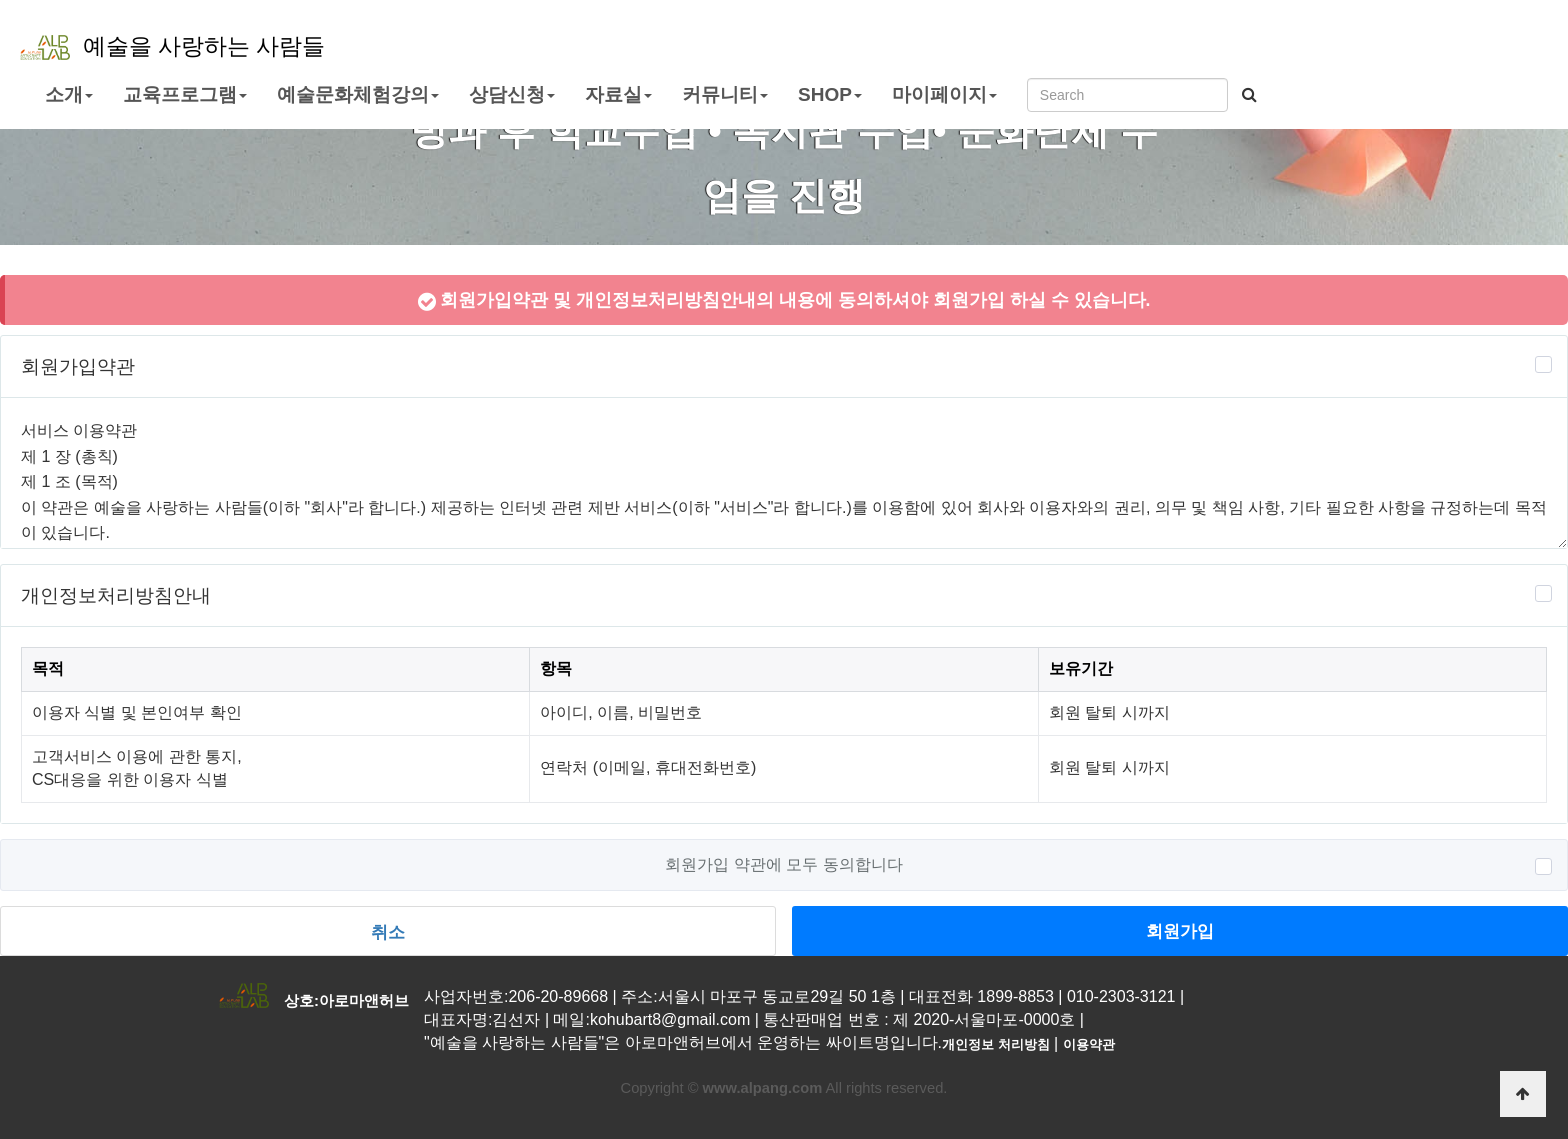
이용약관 (1089, 1044)
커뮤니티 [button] (725, 94)
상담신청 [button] (512, 94)
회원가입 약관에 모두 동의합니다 (783, 865)
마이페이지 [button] (944, 94)
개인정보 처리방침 (996, 1044)
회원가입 (1180, 931)
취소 (388, 932)
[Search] (1127, 95)
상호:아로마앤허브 (346, 1000)
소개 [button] (69, 94)
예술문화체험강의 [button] (358, 94)
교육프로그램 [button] (185, 94)
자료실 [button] (618, 94)
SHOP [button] (830, 94)
